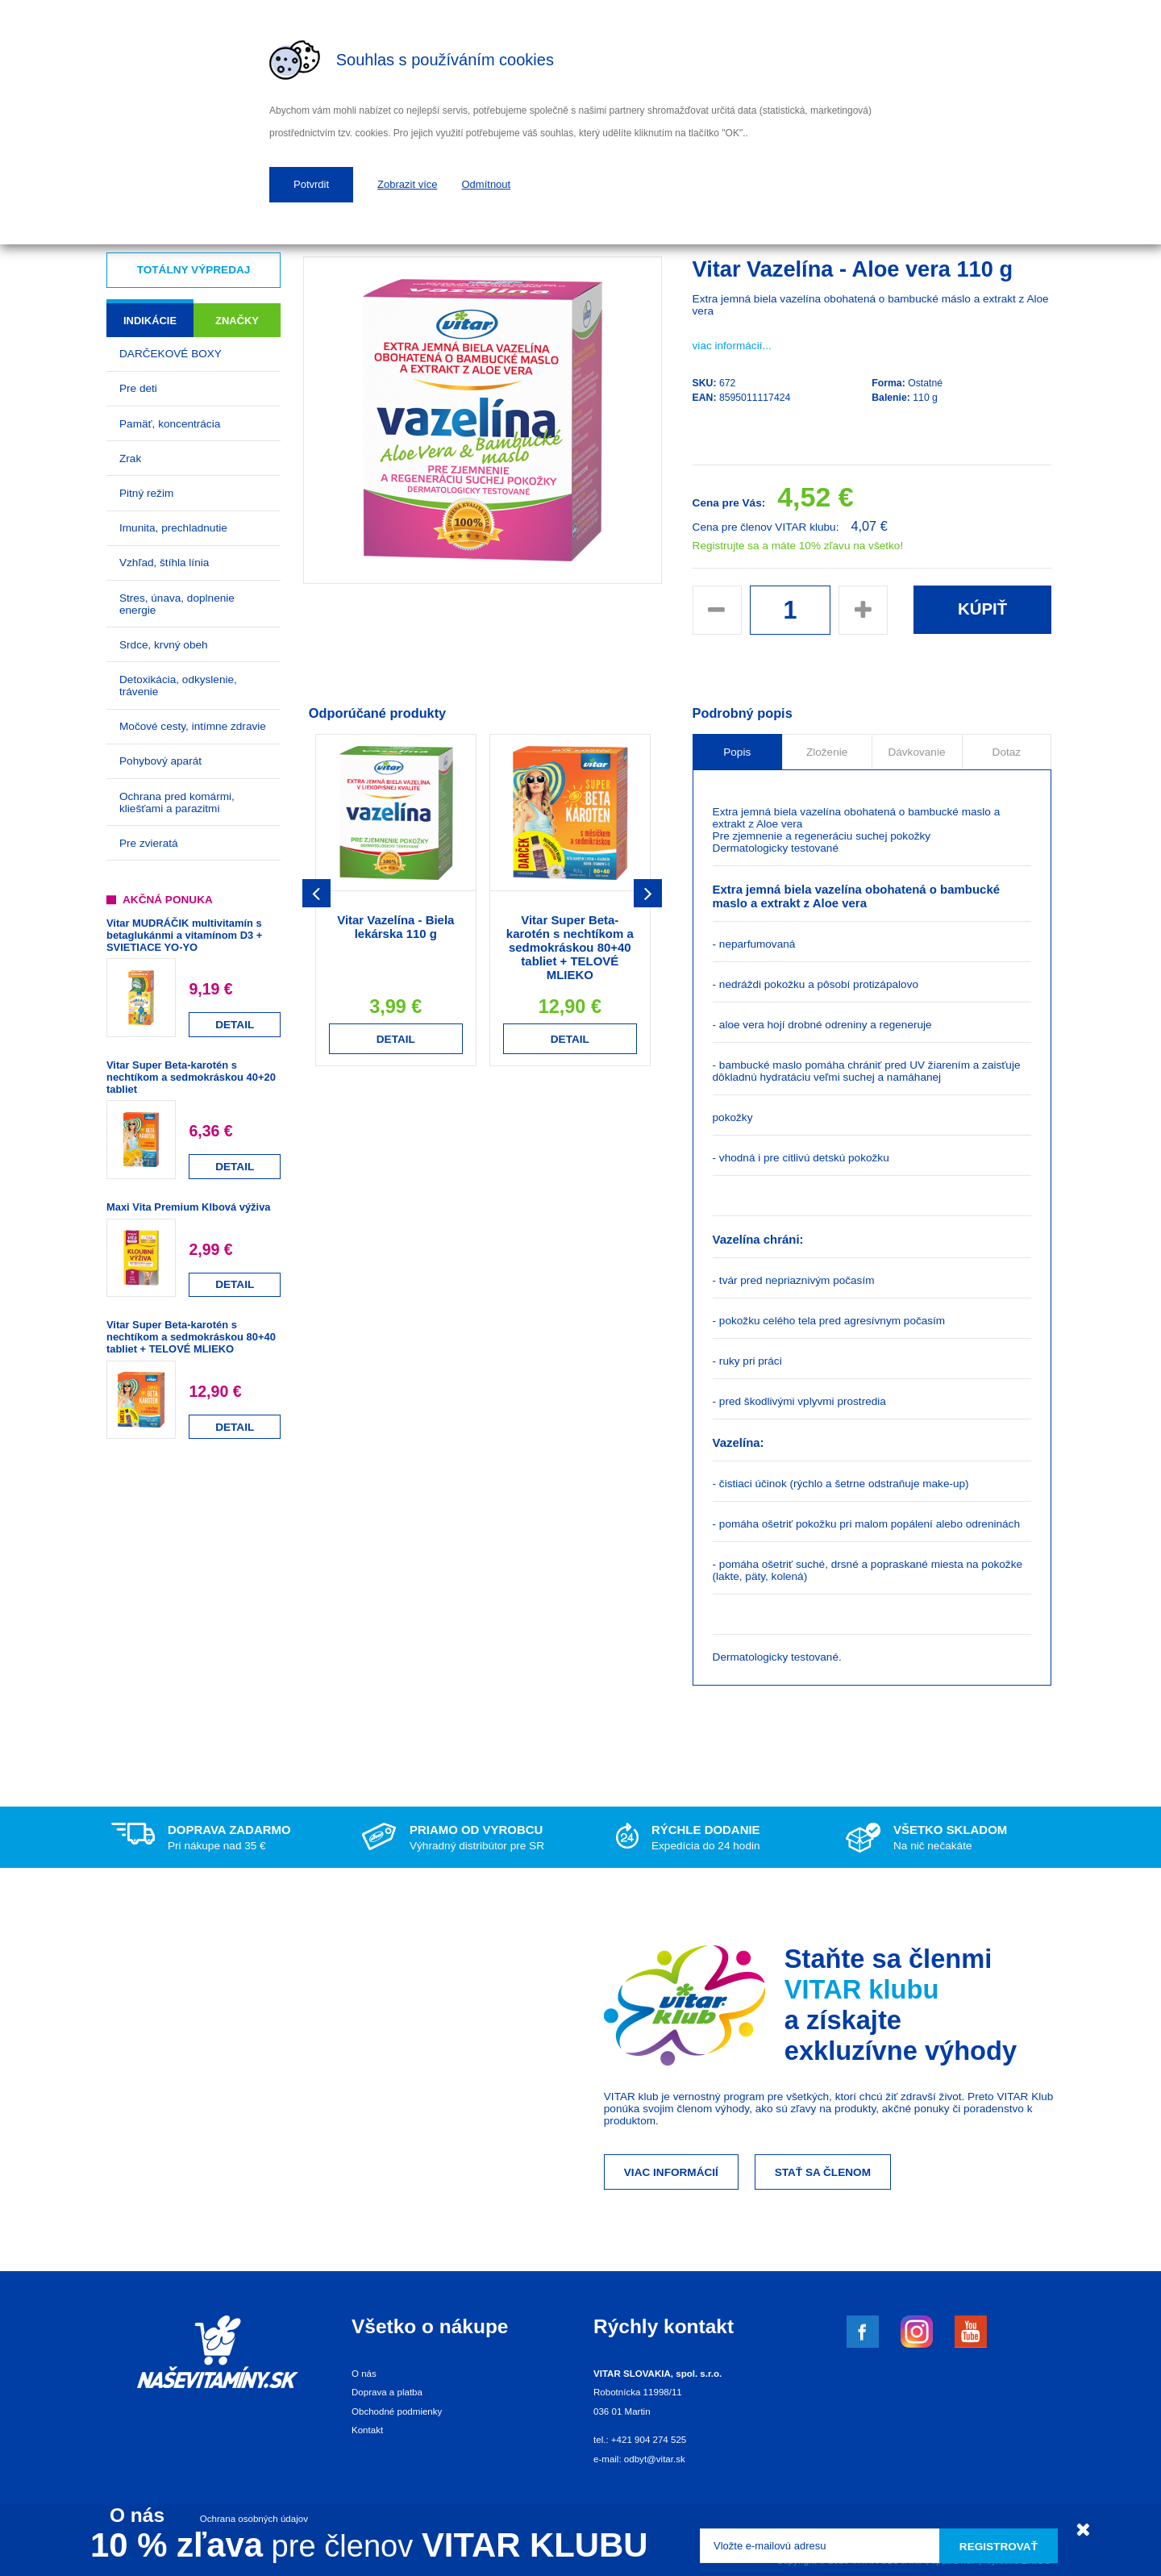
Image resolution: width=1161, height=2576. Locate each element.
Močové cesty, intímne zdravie (192, 726)
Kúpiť (982, 609)
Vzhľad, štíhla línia (164, 562)
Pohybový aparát (160, 761)
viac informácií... (732, 346)
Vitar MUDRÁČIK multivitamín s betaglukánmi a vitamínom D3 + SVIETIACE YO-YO (184, 935)
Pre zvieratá (148, 843)
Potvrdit (311, 184)
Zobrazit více (407, 184)
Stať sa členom (823, 2172)
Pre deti (138, 388)
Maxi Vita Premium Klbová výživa (188, 1207)
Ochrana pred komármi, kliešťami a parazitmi (177, 802)
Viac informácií (671, 2172)
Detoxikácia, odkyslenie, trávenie (178, 685)
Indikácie (150, 321)
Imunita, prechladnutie (173, 528)
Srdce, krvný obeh (163, 645)
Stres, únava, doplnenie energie (177, 604)
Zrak (130, 458)
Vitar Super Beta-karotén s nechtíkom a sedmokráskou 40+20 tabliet (191, 1077)
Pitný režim (146, 493)
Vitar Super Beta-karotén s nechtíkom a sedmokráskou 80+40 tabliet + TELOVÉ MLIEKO (191, 1337)
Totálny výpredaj (194, 270)
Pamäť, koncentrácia (169, 424)
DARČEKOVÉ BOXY (170, 354)
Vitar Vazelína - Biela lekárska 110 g (395, 926)
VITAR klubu (861, 1989)
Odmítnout (486, 184)
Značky (237, 321)
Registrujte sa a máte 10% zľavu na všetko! (798, 546)
